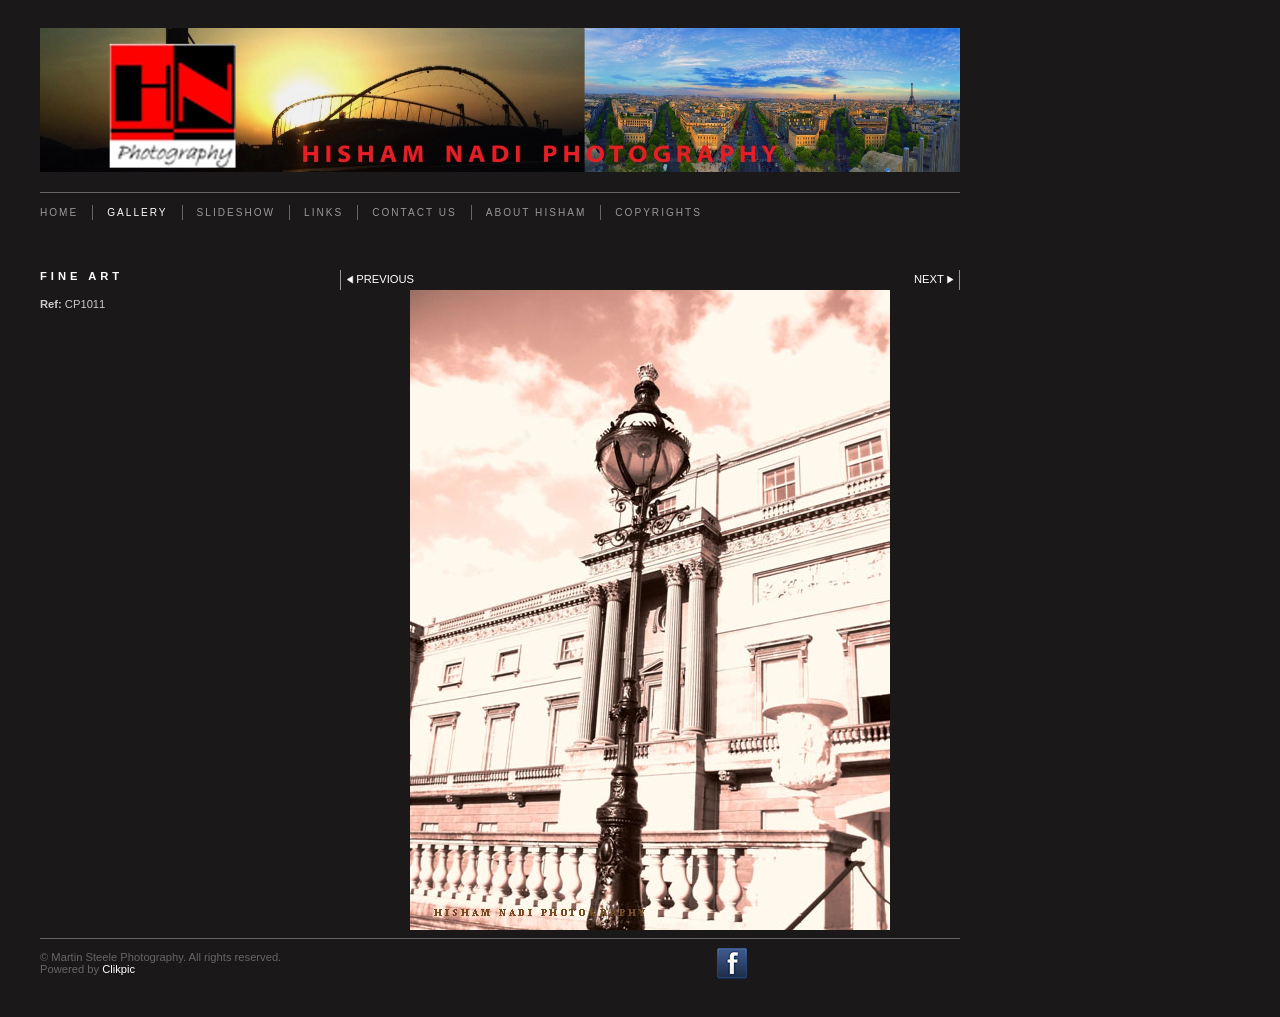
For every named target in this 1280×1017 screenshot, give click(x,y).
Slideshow (236, 212)
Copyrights (658, 212)
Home (59, 212)
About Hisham (536, 212)
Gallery (137, 212)
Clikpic (118, 969)
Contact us (414, 212)
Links (323, 212)
